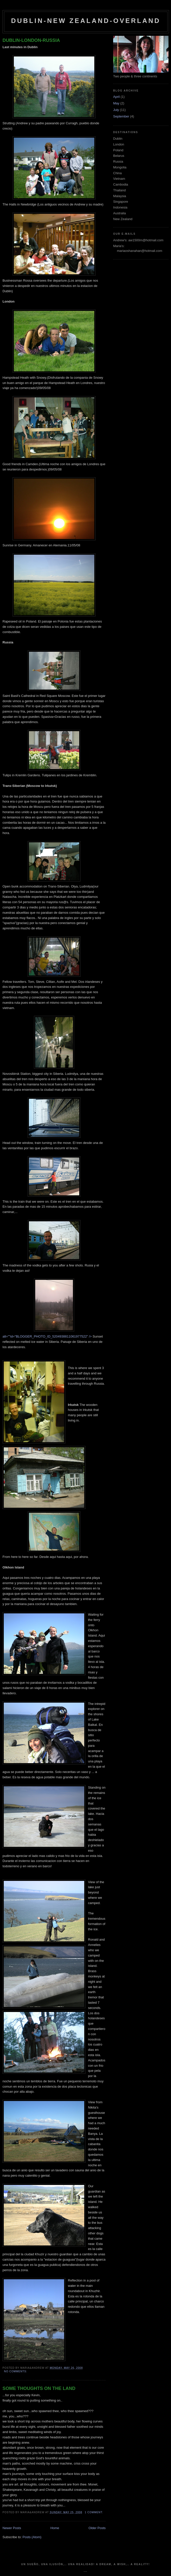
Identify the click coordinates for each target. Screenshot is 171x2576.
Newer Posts (12, 2528)
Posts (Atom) (32, 2537)
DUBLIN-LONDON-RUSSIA (31, 40)
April (116, 97)
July (116, 110)
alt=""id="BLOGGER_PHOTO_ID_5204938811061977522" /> (47, 1308)
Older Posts (97, 2528)
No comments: (16, 2371)
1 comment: (94, 2512)
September (121, 116)
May (116, 103)
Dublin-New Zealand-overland (85, 20)
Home (55, 2528)
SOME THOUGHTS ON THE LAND (39, 2388)
